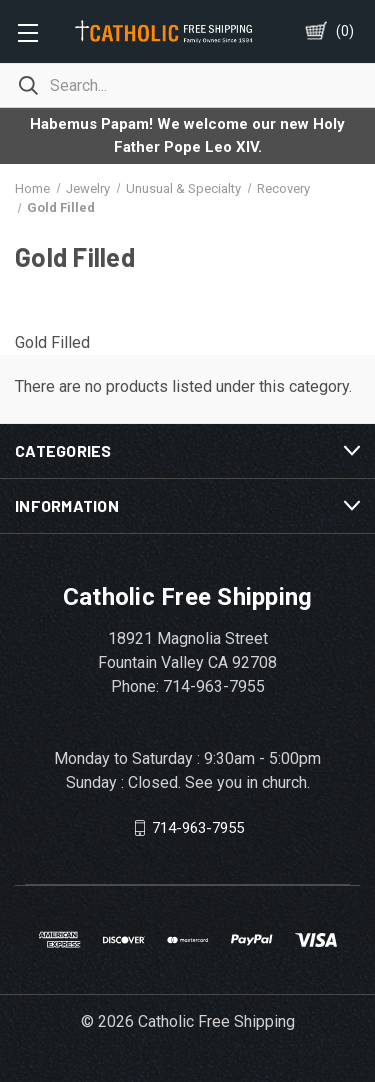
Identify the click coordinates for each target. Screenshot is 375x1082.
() (345, 31)
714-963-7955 (198, 827)
